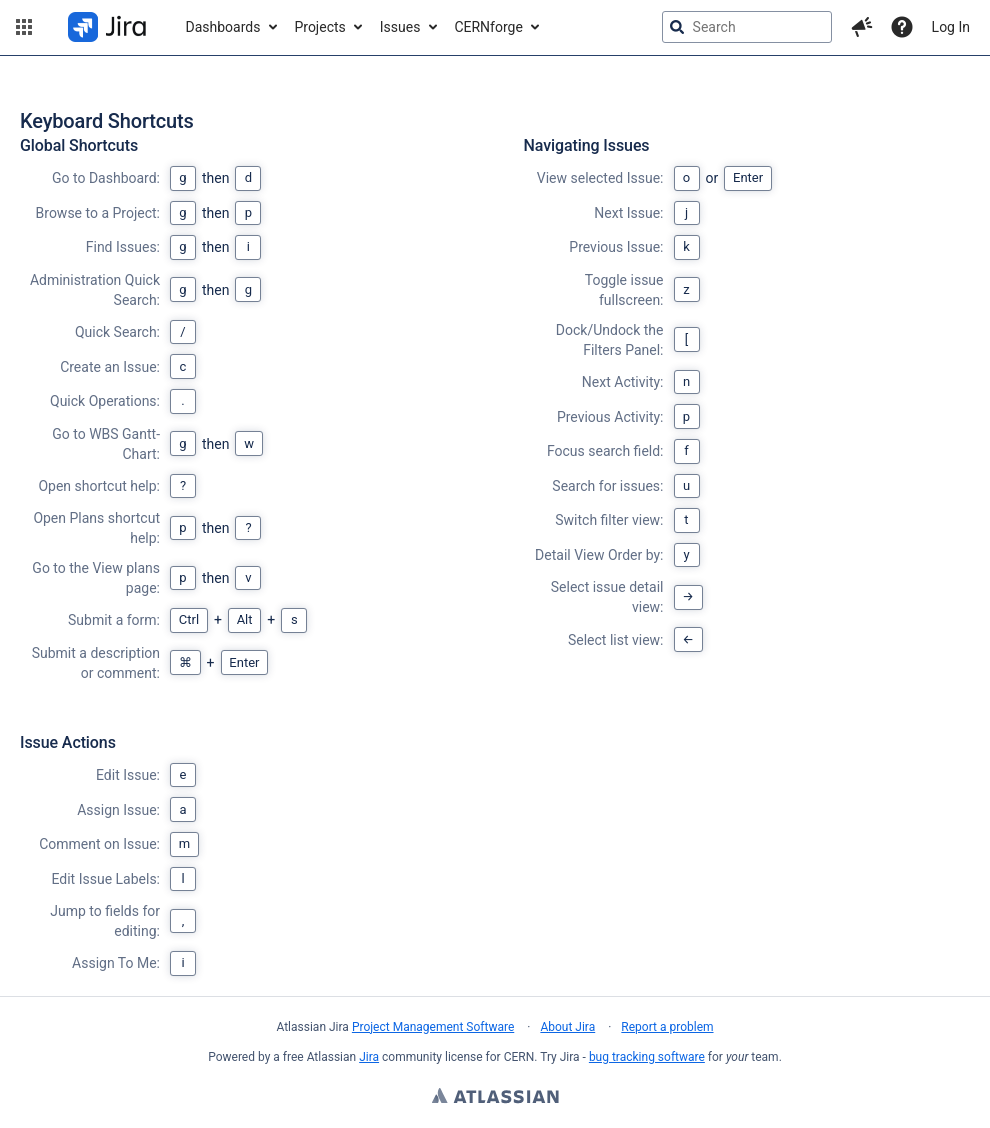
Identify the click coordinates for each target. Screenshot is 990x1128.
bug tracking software (647, 1057)
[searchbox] (747, 27)
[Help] (902, 27)
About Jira (567, 1027)
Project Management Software (433, 1027)
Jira (369, 1057)
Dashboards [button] (223, 27)
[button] (24, 27)
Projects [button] (319, 27)
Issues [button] (400, 27)
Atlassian (495, 1098)
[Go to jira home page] (107, 27)
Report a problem (667, 1027)
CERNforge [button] (488, 27)
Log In (951, 27)
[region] (495, 556)
